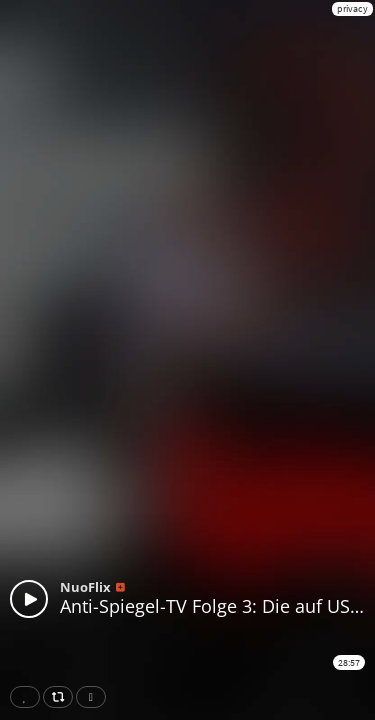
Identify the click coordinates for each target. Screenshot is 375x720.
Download (95, 697)
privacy (352, 8)
